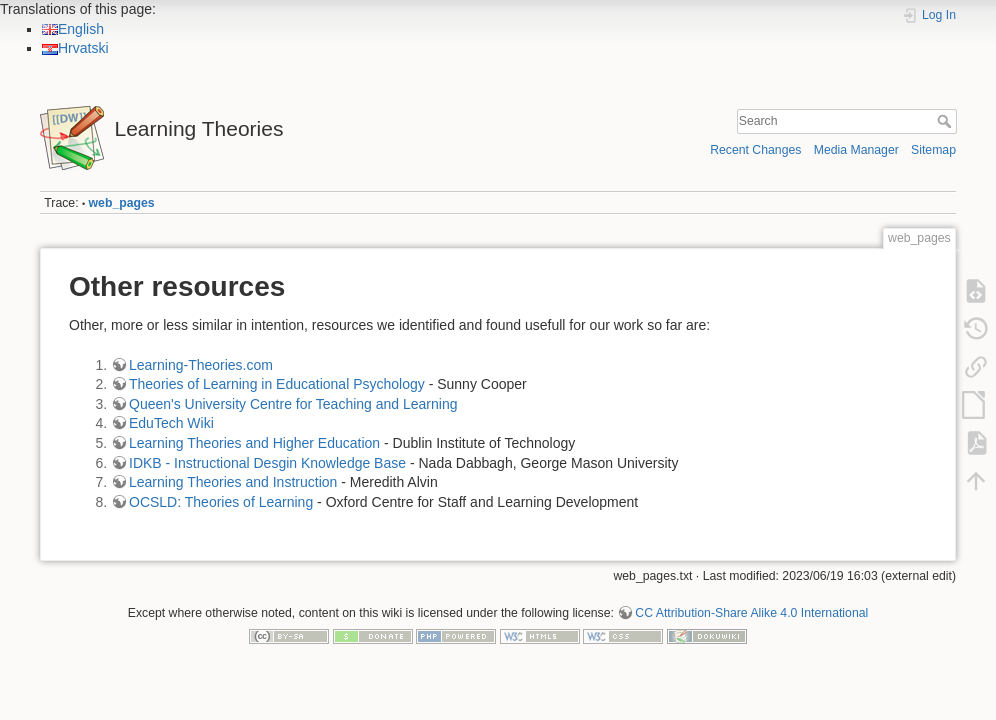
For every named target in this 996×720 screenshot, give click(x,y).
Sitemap (933, 150)
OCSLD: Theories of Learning (223, 502)
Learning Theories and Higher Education (254, 443)
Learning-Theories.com (201, 365)
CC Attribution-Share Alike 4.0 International (751, 613)
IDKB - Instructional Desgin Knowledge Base (267, 463)
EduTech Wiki (171, 423)
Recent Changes (755, 150)
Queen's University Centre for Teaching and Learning (293, 404)
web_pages (122, 203)
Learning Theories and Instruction (233, 482)
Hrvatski (75, 48)
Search (946, 121)
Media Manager (856, 150)
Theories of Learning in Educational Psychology (277, 384)
